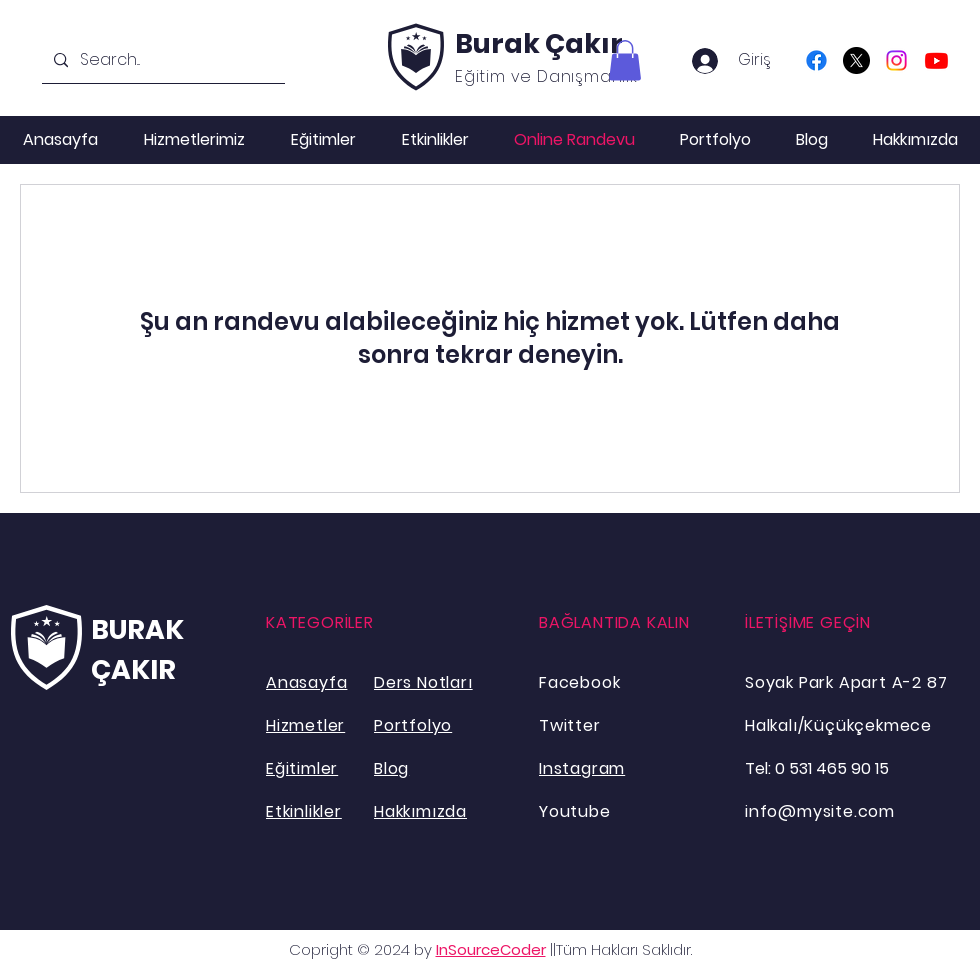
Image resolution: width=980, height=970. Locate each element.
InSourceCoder (491, 949)
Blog (391, 768)
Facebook (579, 682)
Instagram (582, 768)
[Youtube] (936, 60)
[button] (625, 60)
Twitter (570, 725)
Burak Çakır (539, 43)
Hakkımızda (420, 811)
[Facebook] (816, 60)
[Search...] (161, 60)
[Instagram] (896, 60)
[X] (856, 60)
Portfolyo (413, 725)
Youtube (575, 811)
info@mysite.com (820, 811)
